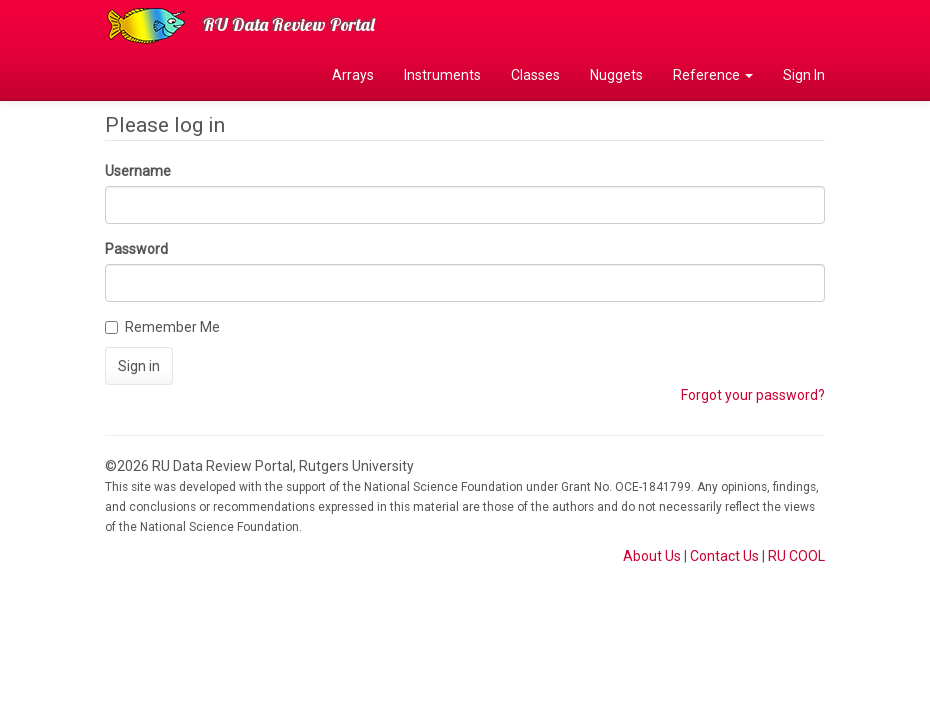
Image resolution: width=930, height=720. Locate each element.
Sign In (804, 75)
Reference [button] (713, 75)
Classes (535, 75)
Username (138, 171)
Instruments (442, 75)
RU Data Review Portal (289, 24)
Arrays (353, 75)
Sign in (139, 366)
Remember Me (162, 327)
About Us (652, 556)
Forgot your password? (753, 395)
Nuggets (616, 75)
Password (136, 249)
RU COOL (796, 556)
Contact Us (724, 556)
